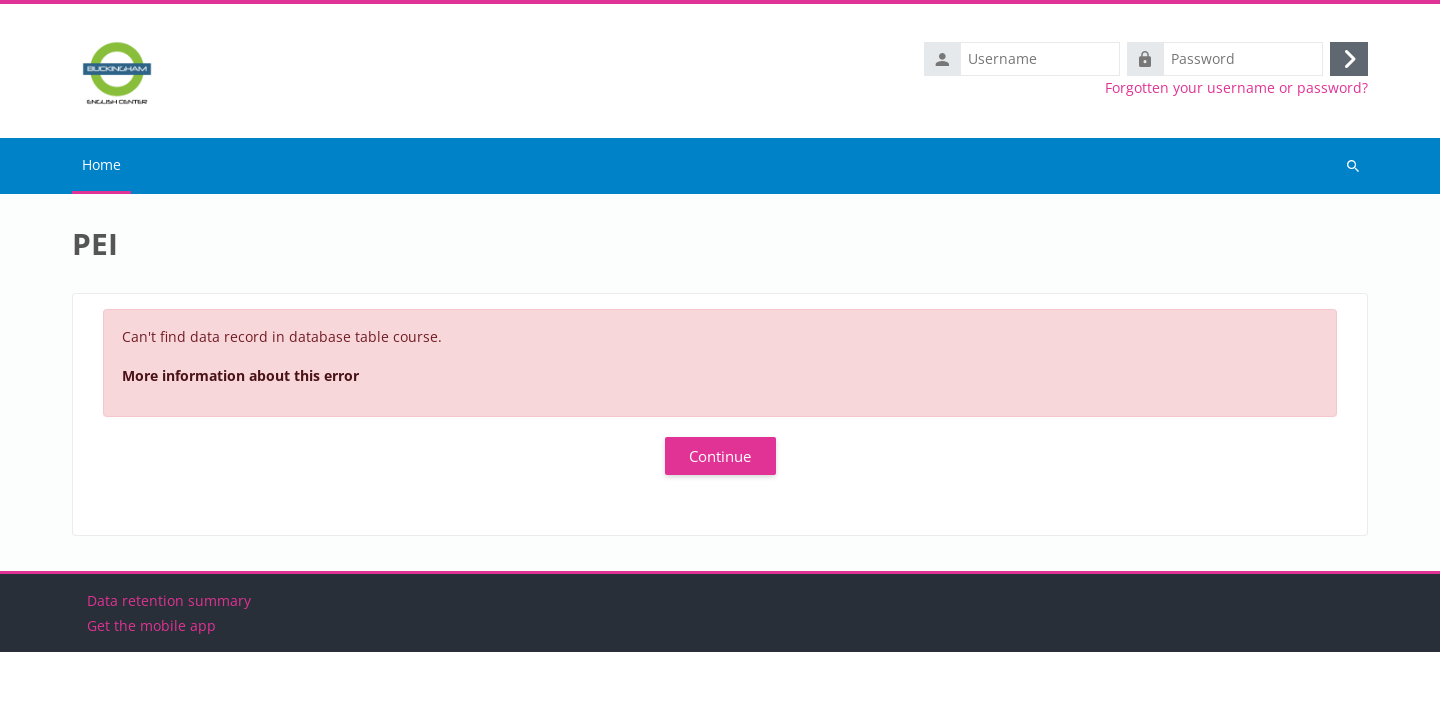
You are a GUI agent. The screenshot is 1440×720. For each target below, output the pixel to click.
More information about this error (240, 375)
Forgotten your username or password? (1236, 88)
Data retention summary (169, 668)
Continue (720, 456)
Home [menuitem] (101, 164)
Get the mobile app (151, 693)
